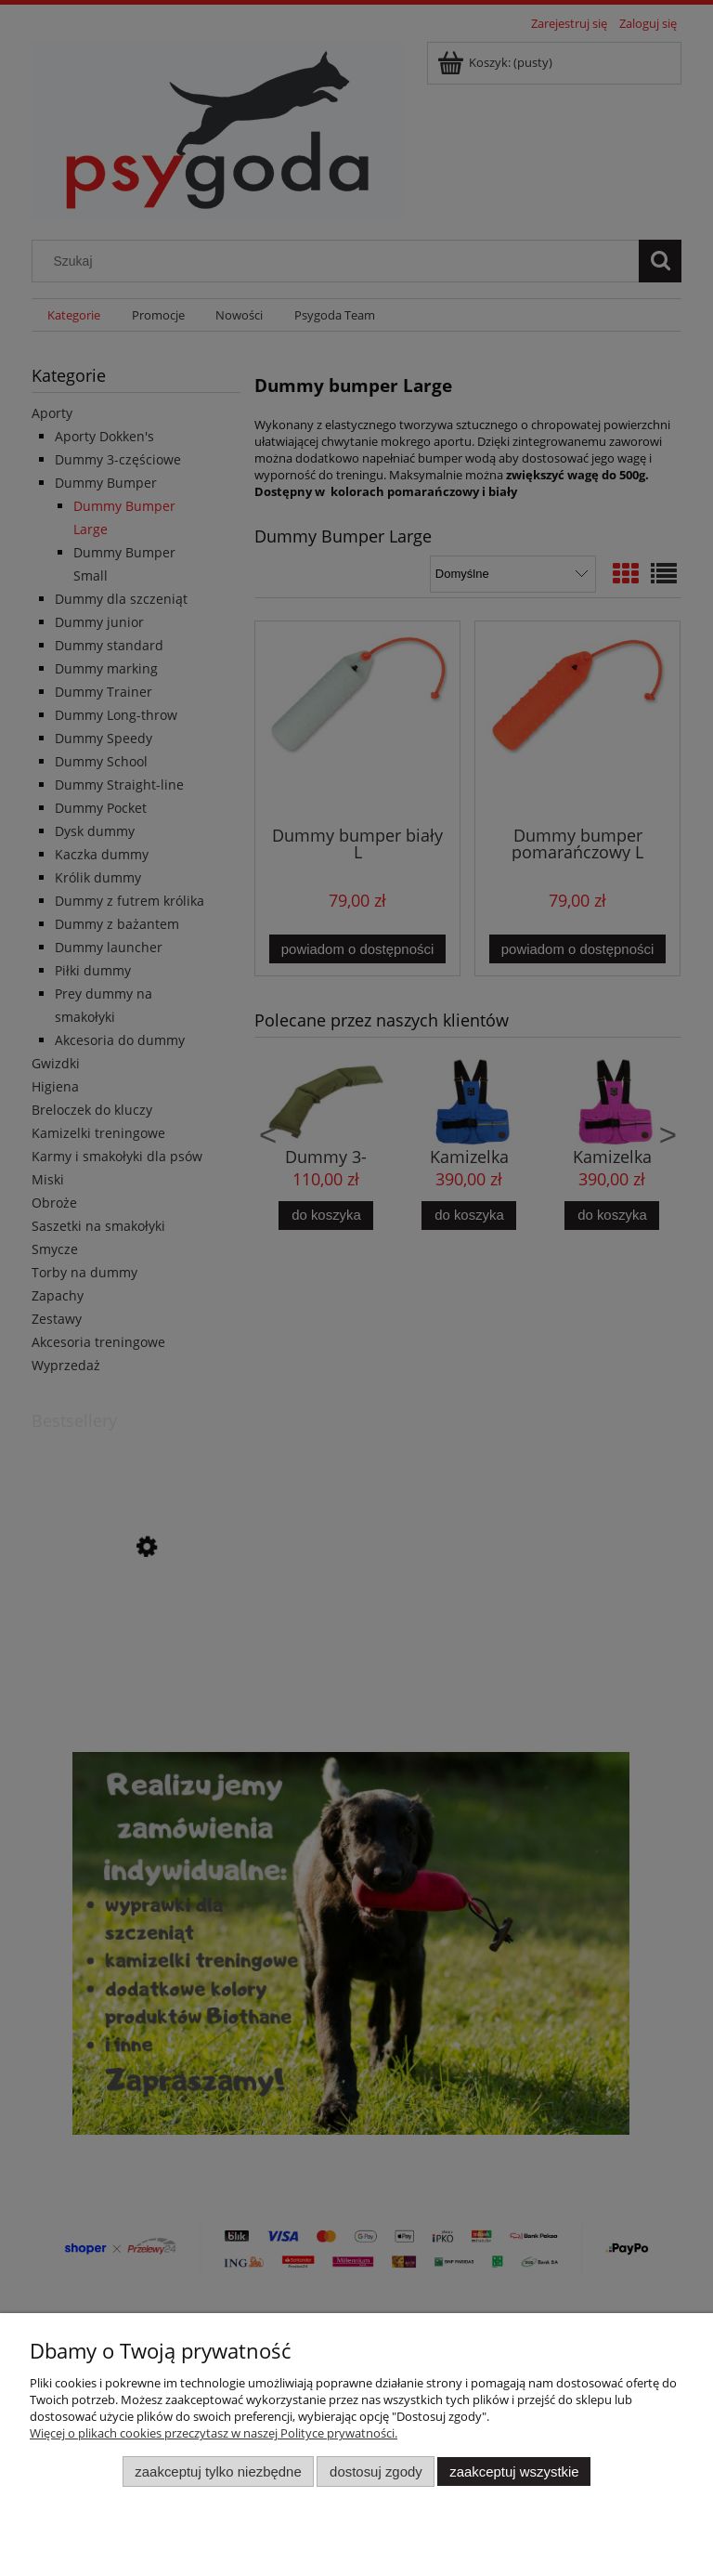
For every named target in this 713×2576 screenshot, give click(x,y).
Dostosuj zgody (376, 2471)
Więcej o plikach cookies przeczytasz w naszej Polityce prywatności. (213, 2433)
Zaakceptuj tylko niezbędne (218, 2471)
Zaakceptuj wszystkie (513, 2471)
